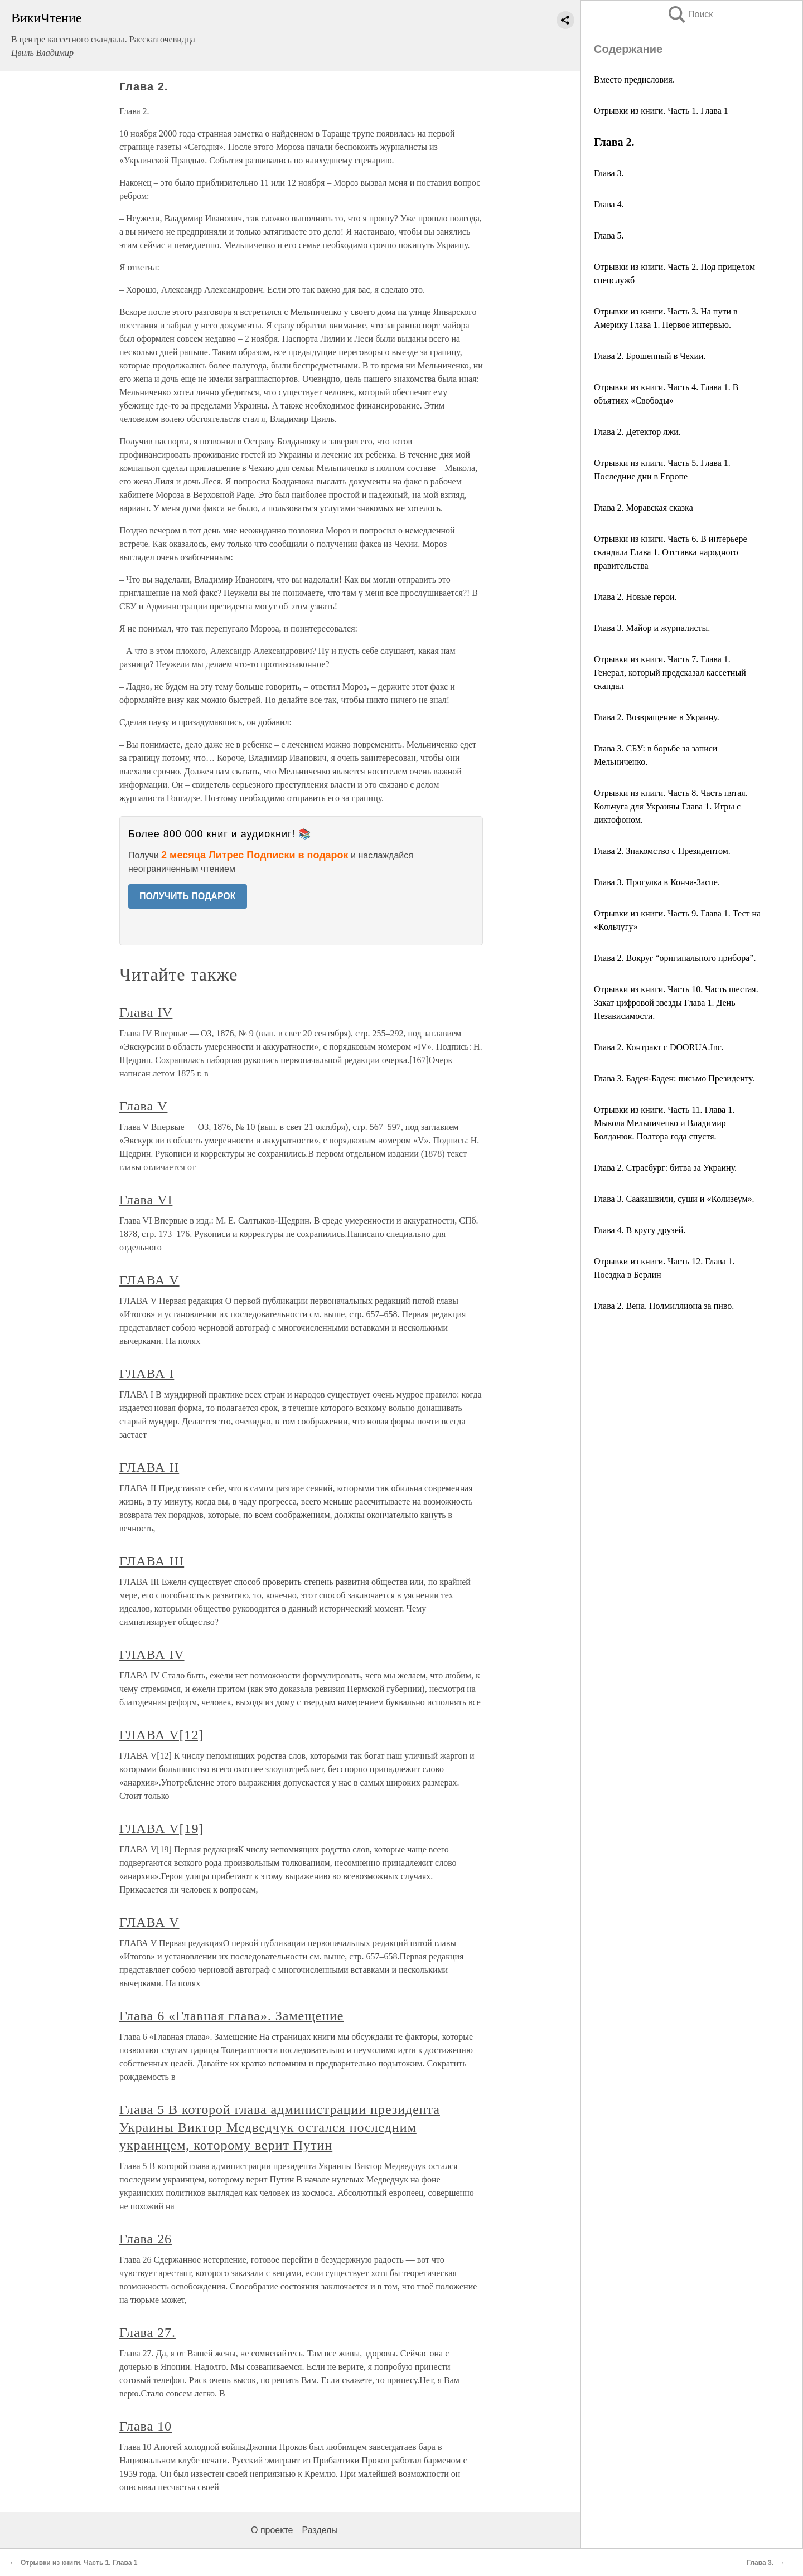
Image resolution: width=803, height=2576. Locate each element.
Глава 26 (145, 2238)
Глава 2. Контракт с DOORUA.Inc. (659, 1047)
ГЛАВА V (149, 1280)
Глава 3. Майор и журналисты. (652, 628)
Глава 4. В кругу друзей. (639, 1230)
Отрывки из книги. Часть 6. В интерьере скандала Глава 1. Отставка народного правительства (670, 552)
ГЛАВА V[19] (161, 1828)
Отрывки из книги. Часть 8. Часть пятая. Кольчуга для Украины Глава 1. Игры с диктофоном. (671, 806)
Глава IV (145, 1012)
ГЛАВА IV (152, 1654)
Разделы (319, 2530)
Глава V (143, 1106)
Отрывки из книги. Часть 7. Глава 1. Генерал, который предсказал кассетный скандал (670, 672)
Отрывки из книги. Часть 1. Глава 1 (661, 110)
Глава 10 (145, 2426)
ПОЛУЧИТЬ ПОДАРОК (187, 896)
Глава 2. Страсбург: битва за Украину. (665, 1167)
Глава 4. (609, 204)
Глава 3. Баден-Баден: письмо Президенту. (674, 1078)
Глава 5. (609, 235)
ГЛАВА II (149, 1467)
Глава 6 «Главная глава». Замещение (231, 2016)
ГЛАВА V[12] (161, 1735)
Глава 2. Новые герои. (635, 596)
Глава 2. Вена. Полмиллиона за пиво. (664, 1306)
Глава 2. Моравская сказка (643, 507)
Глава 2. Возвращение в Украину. (656, 717)
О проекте (272, 2530)
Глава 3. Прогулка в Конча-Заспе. (657, 882)
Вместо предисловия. (634, 79)
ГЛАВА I (146, 1373)
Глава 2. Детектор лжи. (637, 431)
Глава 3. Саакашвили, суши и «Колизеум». (674, 1199)
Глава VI (145, 1199)
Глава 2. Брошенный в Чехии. (650, 356)
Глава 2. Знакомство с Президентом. (662, 851)
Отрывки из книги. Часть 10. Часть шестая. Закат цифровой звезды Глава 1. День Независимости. (676, 1002)
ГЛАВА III (151, 1561)
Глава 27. (147, 2332)
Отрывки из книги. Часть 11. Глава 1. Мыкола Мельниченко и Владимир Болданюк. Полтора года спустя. (664, 1123)
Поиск (689, 14)
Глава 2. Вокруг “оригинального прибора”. (675, 958)
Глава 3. (609, 173)
